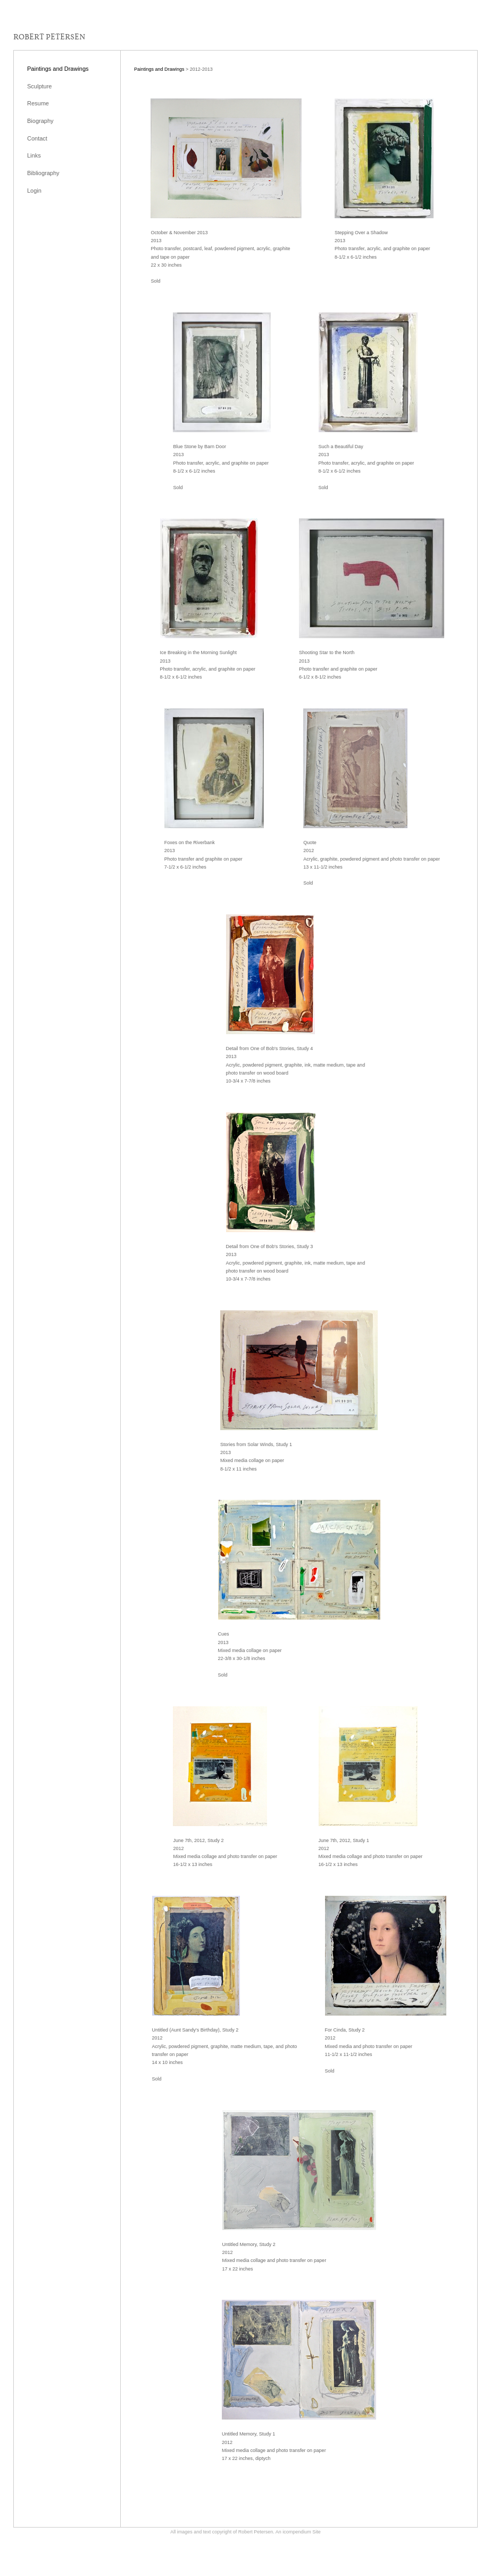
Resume (38, 103)
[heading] (49, 37)
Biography (40, 121)
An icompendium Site (298, 2531)
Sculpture (39, 86)
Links (34, 155)
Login (34, 190)
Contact (37, 138)
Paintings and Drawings (58, 68)
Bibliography (43, 173)
